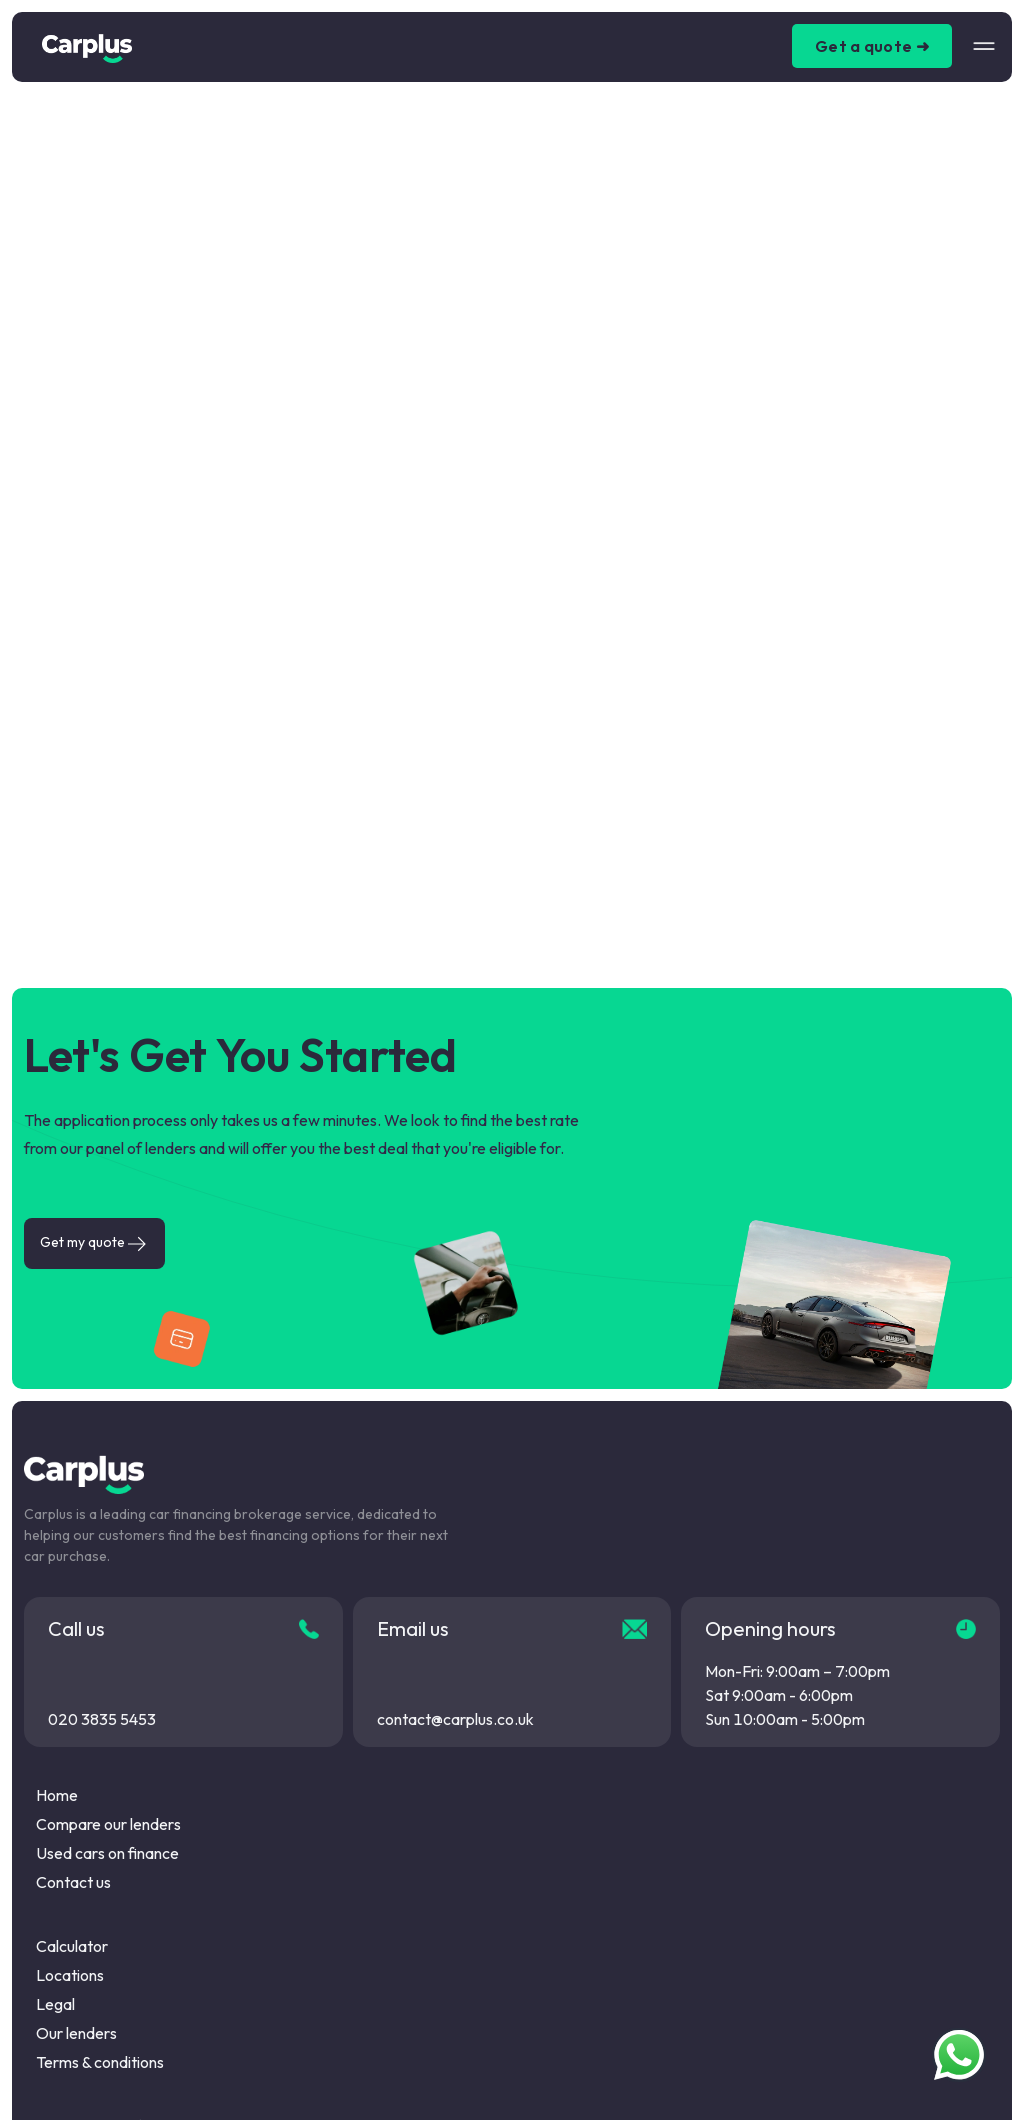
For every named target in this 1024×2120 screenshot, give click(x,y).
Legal (55, 2004)
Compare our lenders (108, 1824)
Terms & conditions (100, 2062)
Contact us (73, 1882)
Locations (70, 1975)
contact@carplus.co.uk (455, 1719)
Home (57, 1795)
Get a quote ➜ (872, 46)
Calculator (72, 1946)
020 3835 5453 (102, 1719)
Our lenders (76, 2033)
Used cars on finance (107, 1853)
